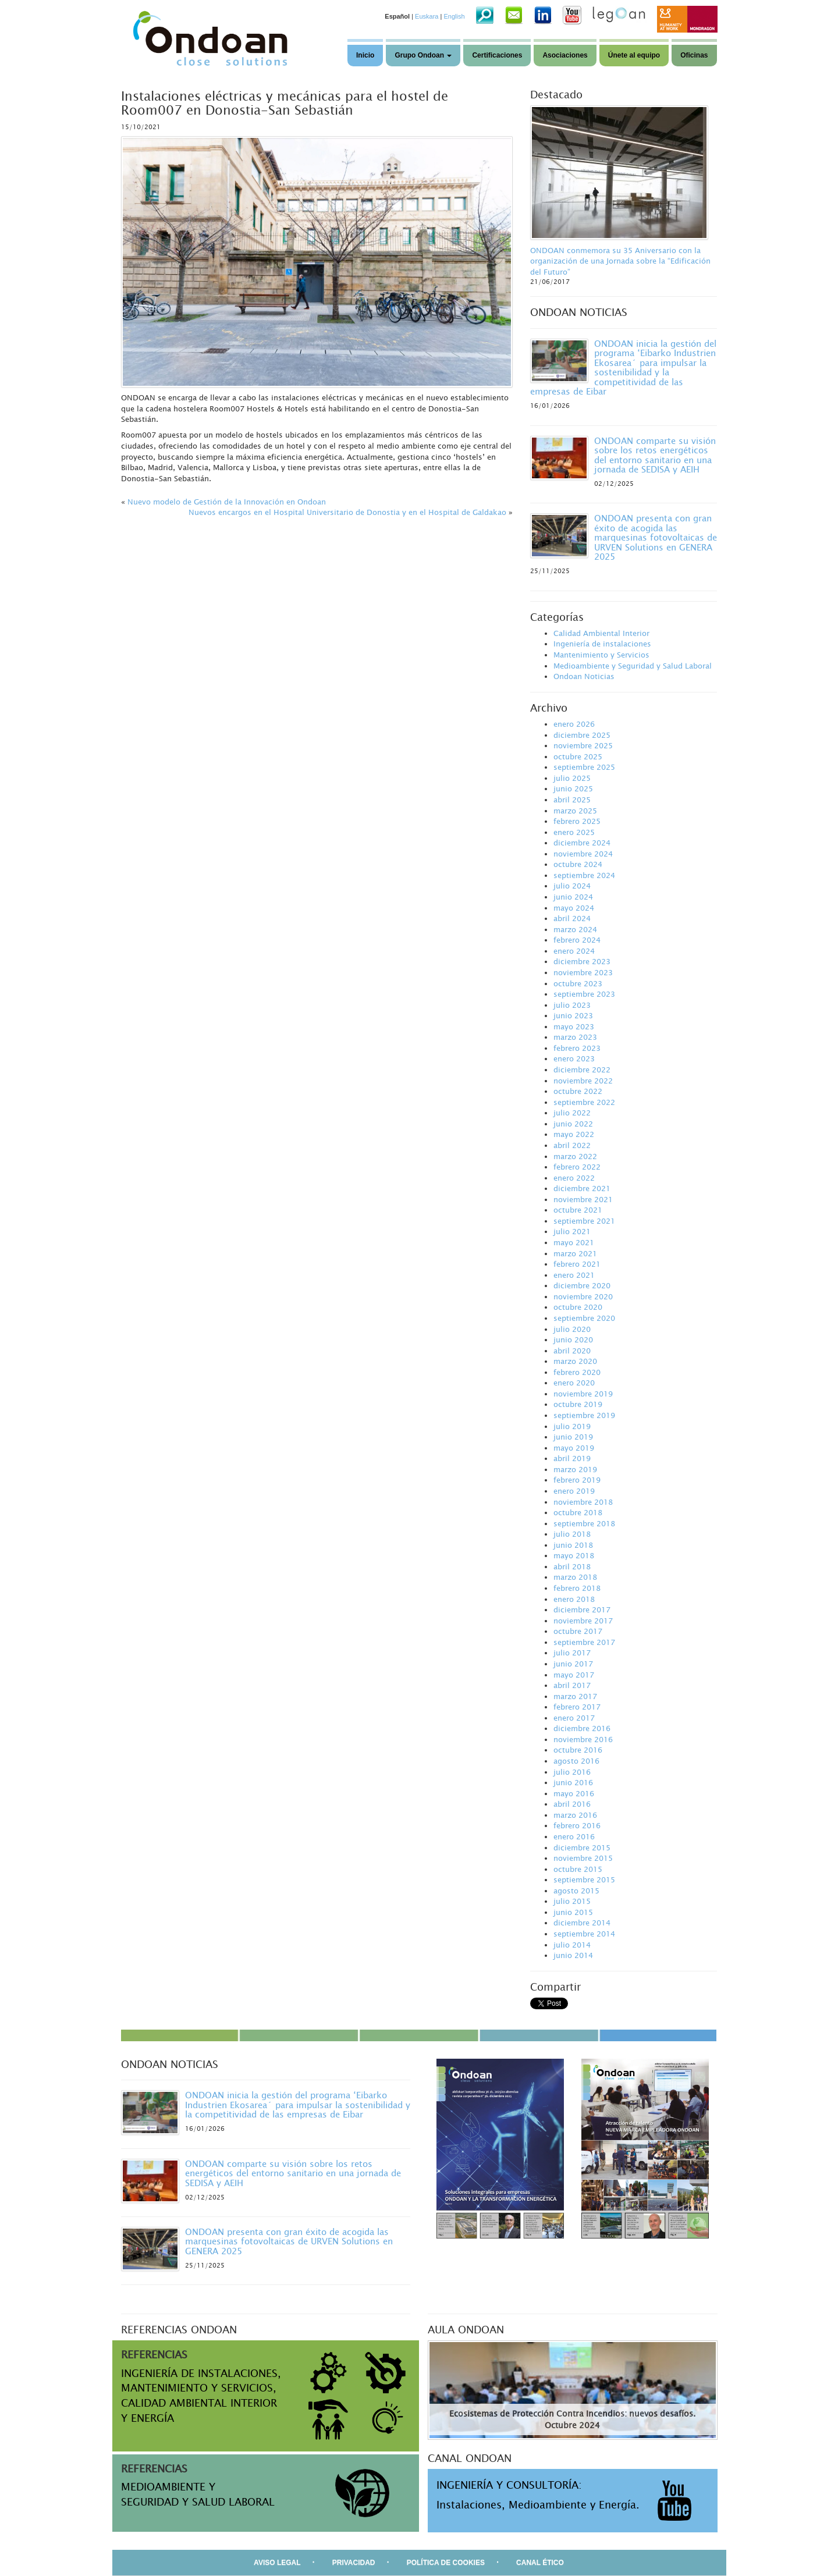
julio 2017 (572, 1652)
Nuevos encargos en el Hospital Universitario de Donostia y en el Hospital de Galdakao (347, 512)
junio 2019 (573, 1436)
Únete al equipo (634, 55)
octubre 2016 (577, 1749)
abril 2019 (572, 1458)
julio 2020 (572, 1329)
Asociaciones (564, 55)
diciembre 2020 (581, 1285)
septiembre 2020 (584, 1318)
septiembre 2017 (584, 1642)
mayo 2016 (573, 1793)
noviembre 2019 (583, 1393)
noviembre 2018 (583, 1501)
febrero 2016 (577, 1825)
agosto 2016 (576, 1760)
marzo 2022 (575, 1156)
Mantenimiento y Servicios (601, 654)
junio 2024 (573, 896)
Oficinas (694, 55)
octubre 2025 (577, 756)
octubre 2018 (577, 1512)
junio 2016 (573, 1782)
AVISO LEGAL (277, 2563)
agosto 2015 (576, 1890)
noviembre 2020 (583, 1296)
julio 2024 (572, 885)
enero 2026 (574, 724)
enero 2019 (574, 1490)
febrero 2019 (577, 1479)
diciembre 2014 (581, 1922)
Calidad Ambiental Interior (601, 633)
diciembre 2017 (581, 1609)
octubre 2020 (577, 1307)
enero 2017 (574, 1717)
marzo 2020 (575, 1361)
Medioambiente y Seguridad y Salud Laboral (632, 665)
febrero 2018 (577, 1588)
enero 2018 (574, 1599)
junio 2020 (573, 1339)
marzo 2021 (575, 1253)
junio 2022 (573, 1123)
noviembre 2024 (583, 853)
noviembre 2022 (583, 1080)
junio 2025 (573, 788)
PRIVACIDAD (353, 2563)
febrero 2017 (577, 1706)
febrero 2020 (577, 1372)
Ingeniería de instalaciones (602, 643)
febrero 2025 (577, 821)
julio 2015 (572, 1901)
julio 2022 (572, 1112)
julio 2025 (572, 778)
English (453, 16)
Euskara (426, 16)
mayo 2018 (573, 1555)
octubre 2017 (577, 1631)
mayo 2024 (573, 907)
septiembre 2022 (584, 1102)
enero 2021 (574, 1275)
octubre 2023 (577, 983)
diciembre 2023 (581, 961)
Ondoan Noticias (584, 676)
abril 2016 (572, 1803)
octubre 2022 (577, 1091)
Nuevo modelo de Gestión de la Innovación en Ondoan (226, 501)
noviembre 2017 (583, 1620)
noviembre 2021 (583, 1199)
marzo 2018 (575, 1577)
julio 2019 (572, 1426)
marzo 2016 (575, 1815)
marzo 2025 (575, 810)
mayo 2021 (573, 1242)
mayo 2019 (573, 1447)
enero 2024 (574, 950)
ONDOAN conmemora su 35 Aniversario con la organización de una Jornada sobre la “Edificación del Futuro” (620, 261)
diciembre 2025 (581, 735)
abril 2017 (572, 1685)
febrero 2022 (577, 1166)
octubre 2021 (577, 1209)
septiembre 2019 (584, 1415)
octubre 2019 (577, 1404)
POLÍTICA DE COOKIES (446, 2563)
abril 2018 (572, 1566)
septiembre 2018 (584, 1523)
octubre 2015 (577, 1869)
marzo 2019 (575, 1469)
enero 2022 (574, 1177)
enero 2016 (574, 1836)
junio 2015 (573, 1912)
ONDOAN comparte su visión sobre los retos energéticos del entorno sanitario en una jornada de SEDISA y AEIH (655, 455)
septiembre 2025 (584, 767)
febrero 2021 (577, 1264)
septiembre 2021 (584, 1220)
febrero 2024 (577, 939)
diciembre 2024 (581, 842)
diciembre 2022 (581, 1069)
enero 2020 (574, 1382)
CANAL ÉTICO (540, 2563)
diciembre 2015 (581, 1847)
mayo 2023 (573, 1026)
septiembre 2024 (584, 875)
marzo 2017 (575, 1696)
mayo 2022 (573, 1134)
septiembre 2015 (584, 1879)
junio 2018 (573, 1545)
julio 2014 (572, 1944)
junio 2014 (573, 1955)
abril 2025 (572, 799)
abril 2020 (572, 1350)
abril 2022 (572, 1145)
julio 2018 (572, 1534)
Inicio (365, 55)
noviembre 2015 (583, 1858)
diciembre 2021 (581, 1188)
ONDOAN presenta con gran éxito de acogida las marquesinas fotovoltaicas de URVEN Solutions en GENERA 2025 (655, 537)
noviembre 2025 (583, 745)
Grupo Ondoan (423, 55)
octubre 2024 (577, 864)
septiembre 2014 (584, 1933)
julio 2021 (572, 1231)
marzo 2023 (575, 1037)
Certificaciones (497, 55)
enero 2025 (574, 832)
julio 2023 (572, 1005)
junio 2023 (573, 1015)
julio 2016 (572, 1771)
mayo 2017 (573, 1674)
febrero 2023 (577, 1048)
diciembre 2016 (581, 1728)
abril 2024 (572, 918)
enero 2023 (574, 1058)
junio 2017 (573, 1663)
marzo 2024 (575, 929)
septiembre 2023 (584, 994)
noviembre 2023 (583, 972)
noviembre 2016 (583, 1739)
